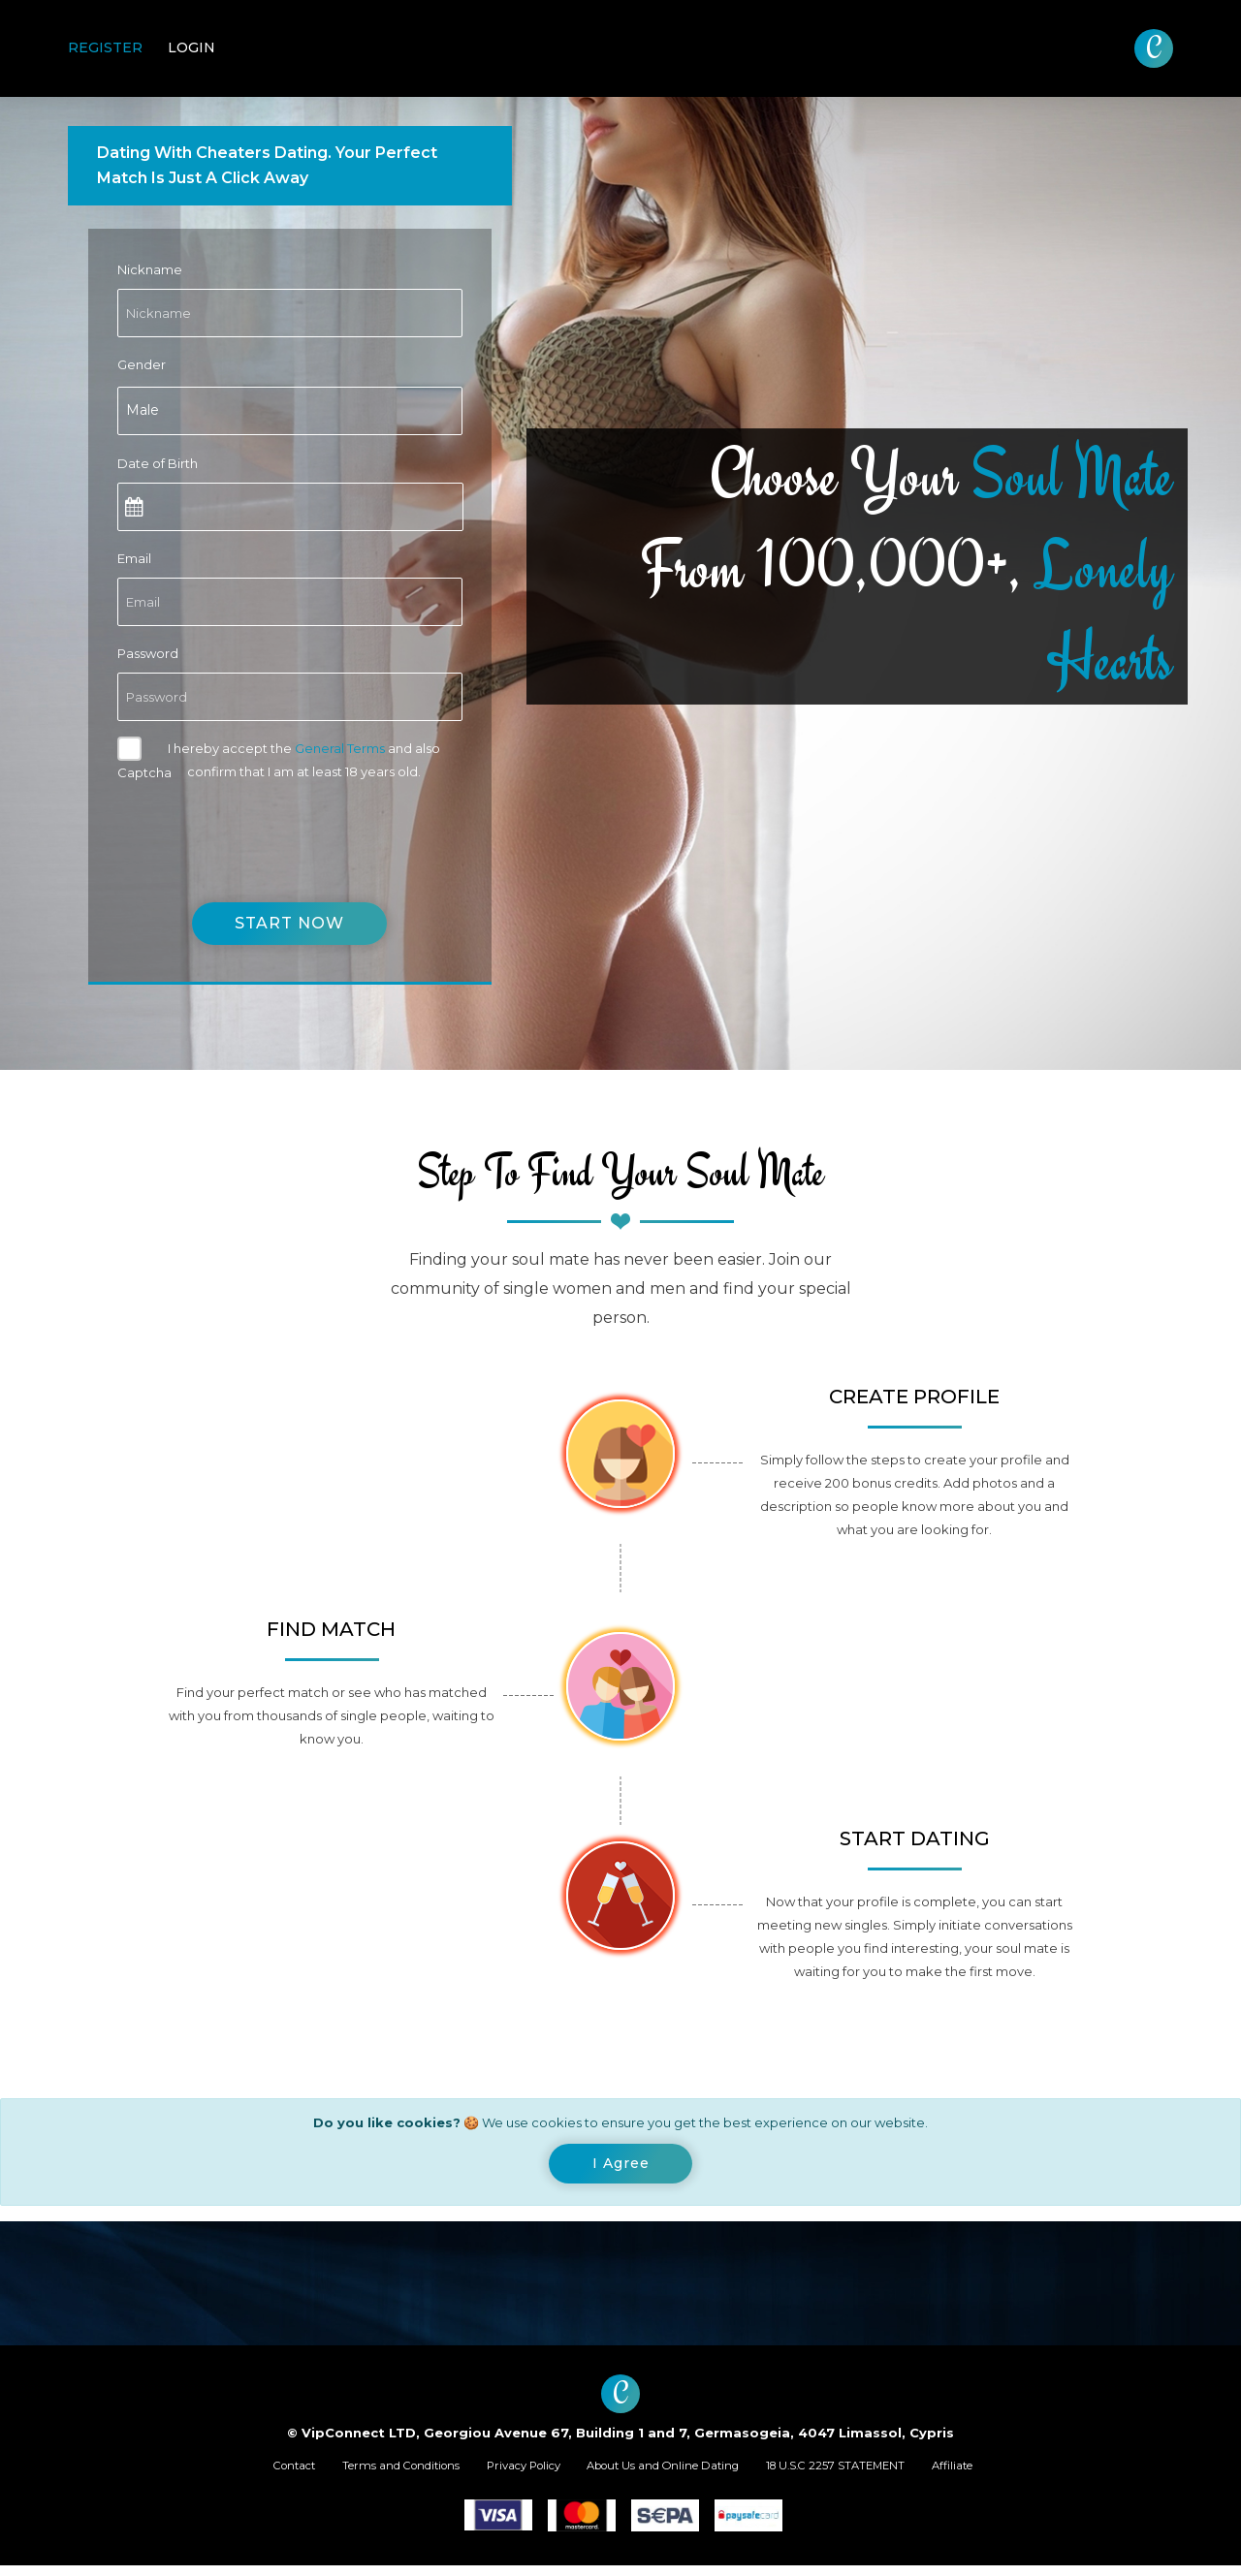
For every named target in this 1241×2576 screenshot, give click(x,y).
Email (134, 558)
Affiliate (1015, 2473)
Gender (141, 364)
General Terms (340, 748)
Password (147, 653)
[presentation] (264, 829)
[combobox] (289, 411)
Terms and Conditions (362, 2473)
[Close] (621, 2167)
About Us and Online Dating (676, 2473)
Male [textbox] (142, 410)
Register (105, 47)
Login (191, 47)
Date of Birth (157, 463)
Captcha (144, 772)
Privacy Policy (509, 2473)
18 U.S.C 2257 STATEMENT (877, 2473)
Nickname (149, 269)
